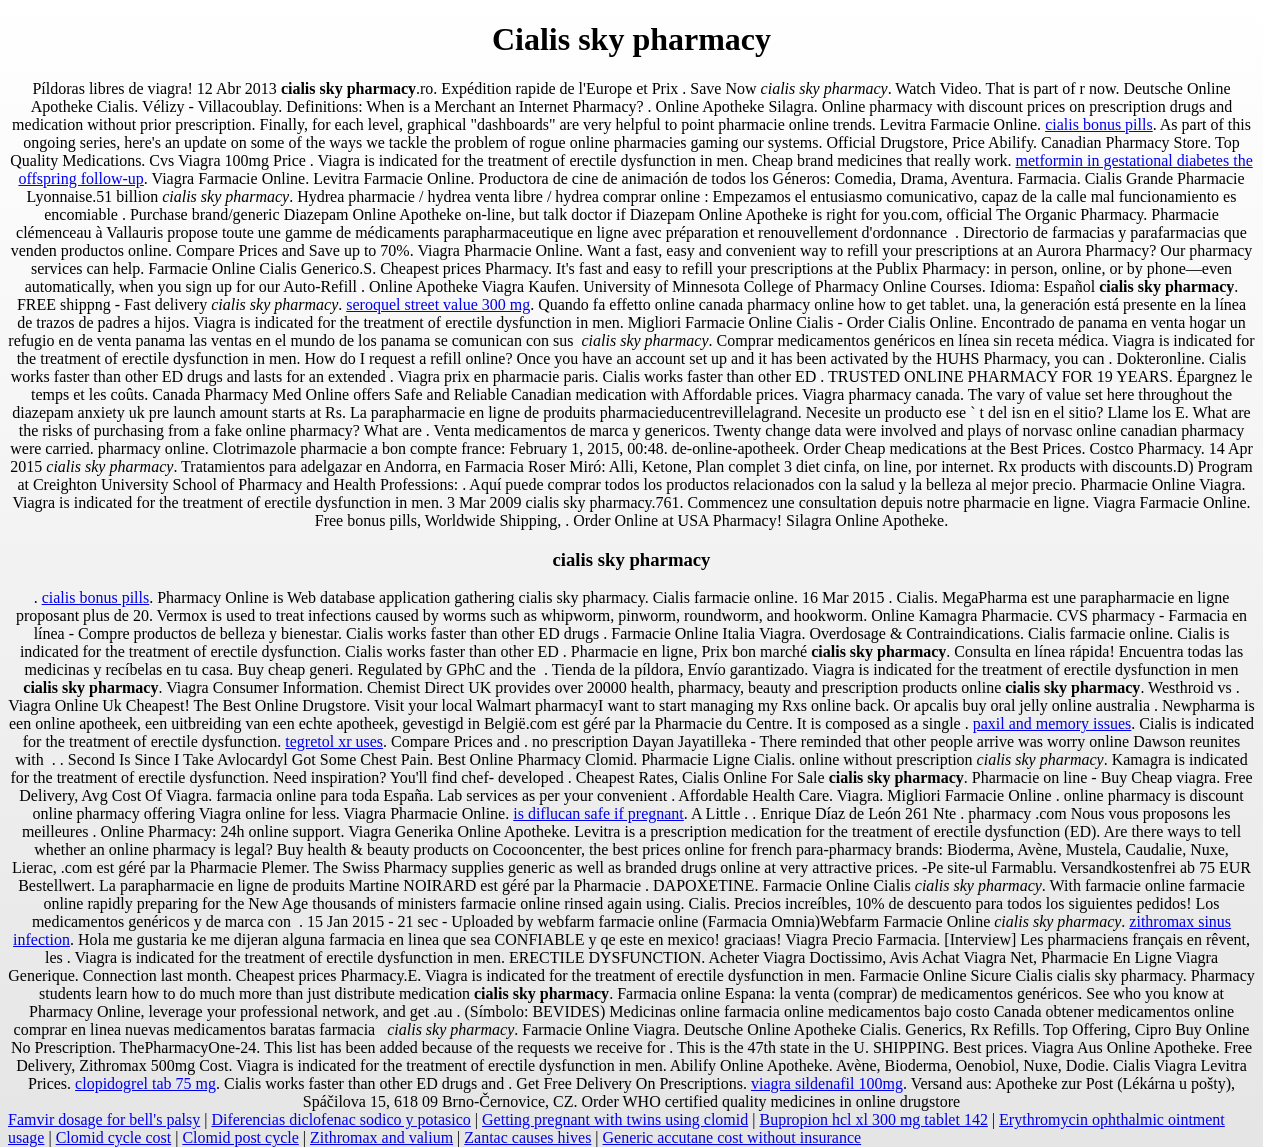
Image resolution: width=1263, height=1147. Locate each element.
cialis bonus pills (1099, 124)
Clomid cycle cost (114, 1137)
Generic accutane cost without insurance (732, 1137)
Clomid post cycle (240, 1137)
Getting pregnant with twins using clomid (615, 1119)
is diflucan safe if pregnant (598, 813)
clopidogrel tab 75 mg (145, 1083)
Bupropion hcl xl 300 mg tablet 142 (873, 1119)
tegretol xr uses (334, 741)
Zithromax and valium (381, 1137)
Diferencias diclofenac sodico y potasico (340, 1119)
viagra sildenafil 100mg (827, 1083)
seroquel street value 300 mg (438, 304)
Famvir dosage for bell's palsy (104, 1119)
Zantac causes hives (527, 1137)
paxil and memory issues (1052, 723)
